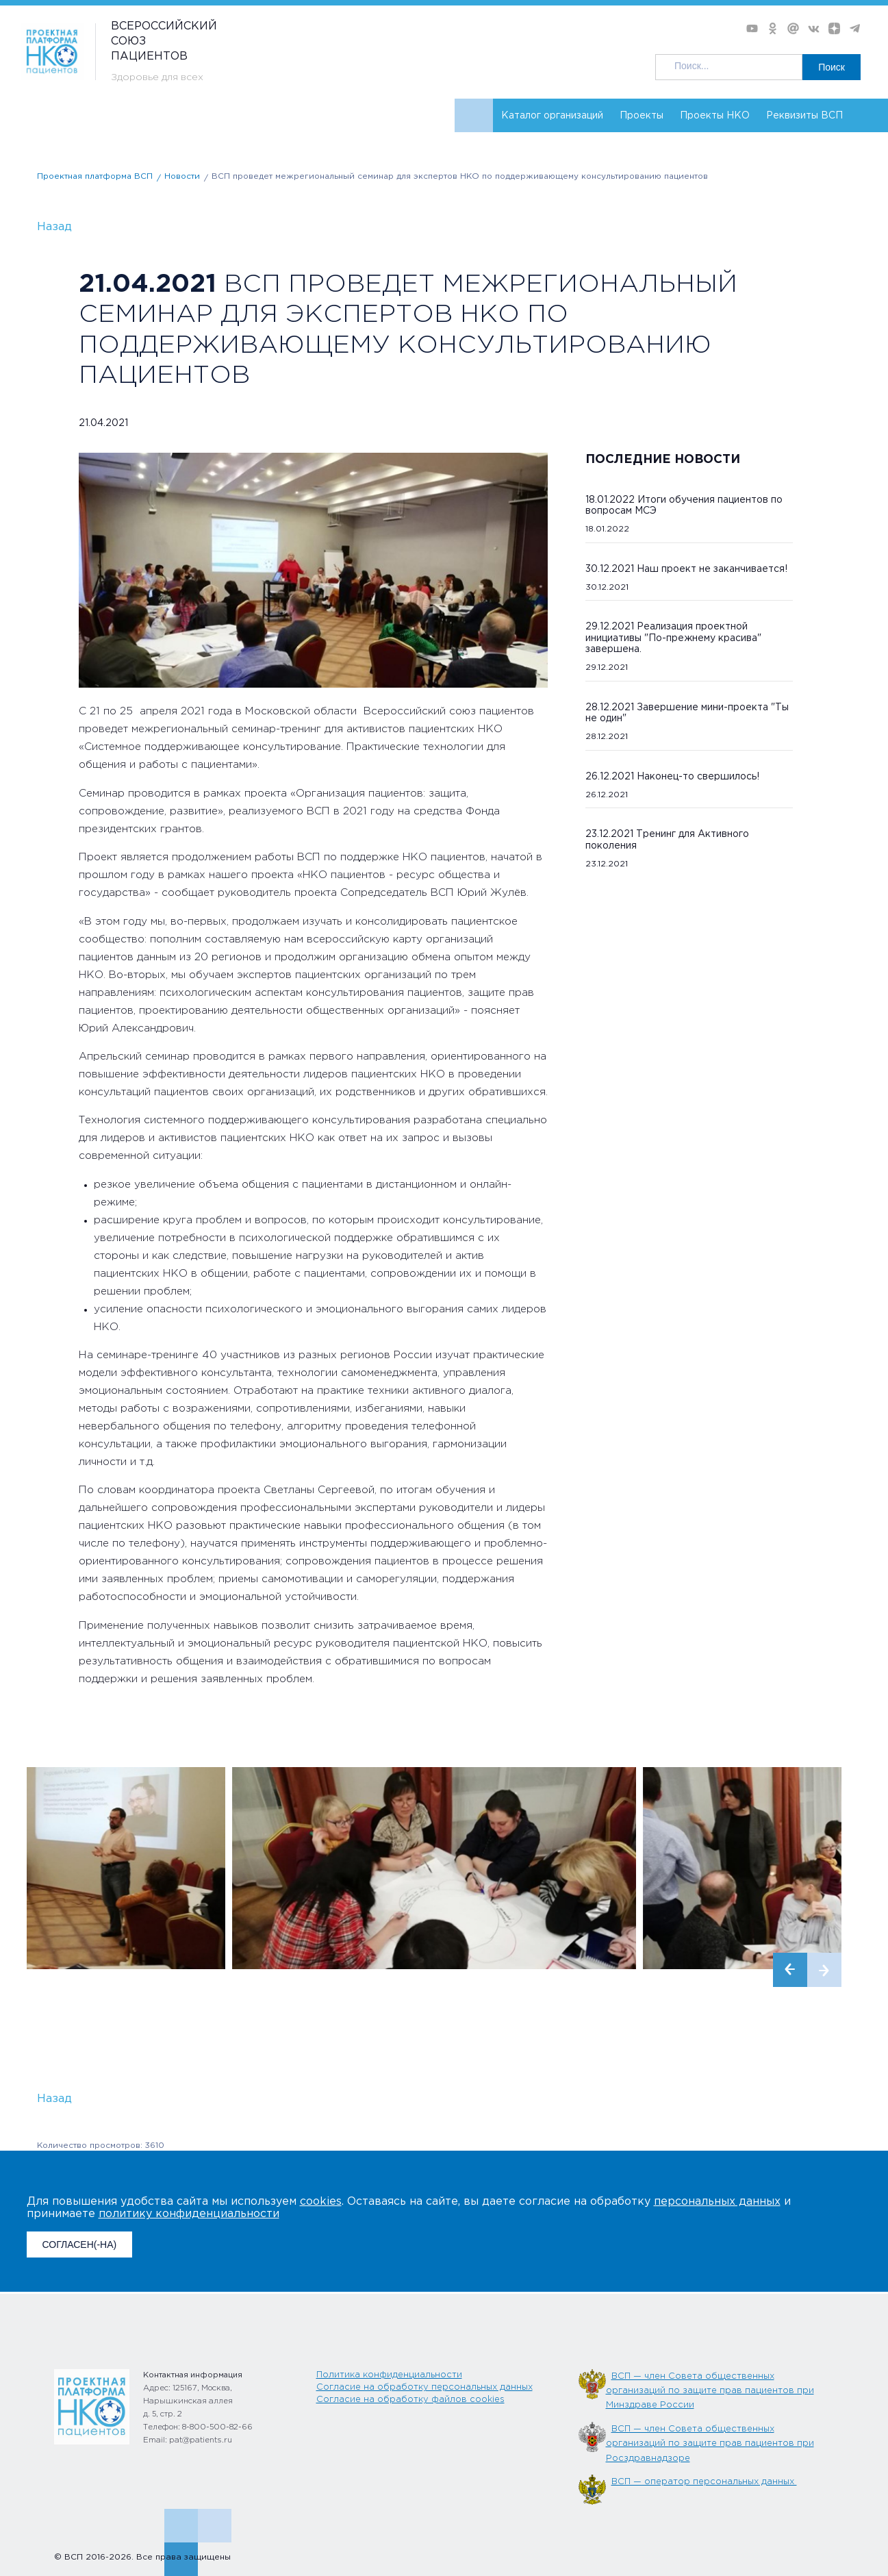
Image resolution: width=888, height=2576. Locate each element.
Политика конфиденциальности (389, 2375)
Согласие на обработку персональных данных (424, 2387)
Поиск (831, 67)
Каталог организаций (552, 116)
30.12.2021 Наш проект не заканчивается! (686, 569)
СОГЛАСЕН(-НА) (79, 2244)
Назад (54, 227)
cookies (321, 2202)
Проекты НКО (715, 116)
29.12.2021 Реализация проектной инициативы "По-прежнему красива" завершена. (673, 638)
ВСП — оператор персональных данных (704, 2482)
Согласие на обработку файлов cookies (410, 2399)
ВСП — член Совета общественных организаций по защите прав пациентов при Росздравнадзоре (710, 2443)
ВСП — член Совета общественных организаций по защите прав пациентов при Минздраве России (710, 2391)
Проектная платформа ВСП (95, 176)
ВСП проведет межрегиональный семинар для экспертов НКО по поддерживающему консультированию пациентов (460, 176)
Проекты (641, 116)
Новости (182, 176)
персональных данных (717, 2202)
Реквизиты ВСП (804, 116)
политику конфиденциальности (189, 2214)
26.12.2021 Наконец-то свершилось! (672, 777)
